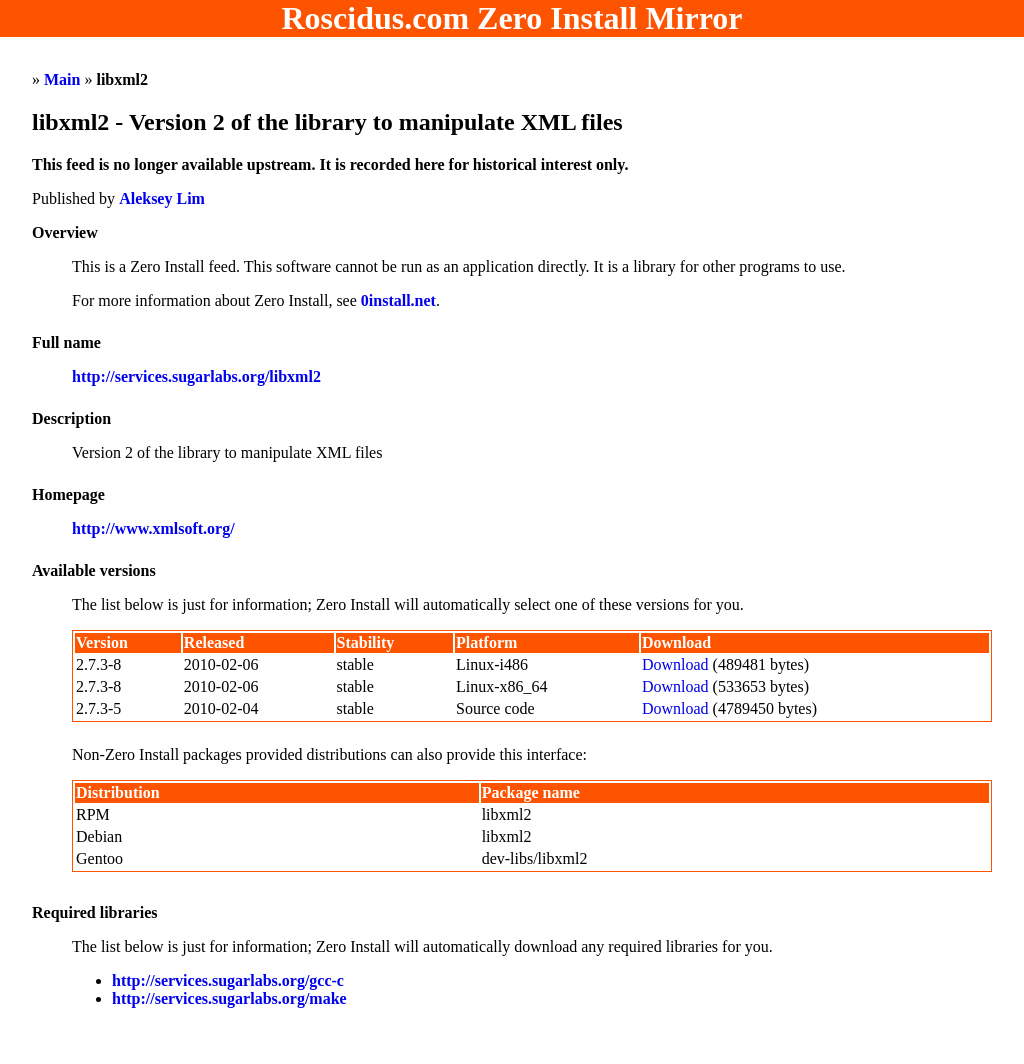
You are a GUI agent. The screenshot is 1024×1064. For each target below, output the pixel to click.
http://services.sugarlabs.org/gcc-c (228, 980)
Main (62, 79)
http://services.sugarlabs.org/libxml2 (196, 376)
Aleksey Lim (162, 198)
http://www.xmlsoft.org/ (153, 528)
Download (675, 664)
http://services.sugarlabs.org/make (229, 998)
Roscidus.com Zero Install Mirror (512, 18)
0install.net (398, 300)
